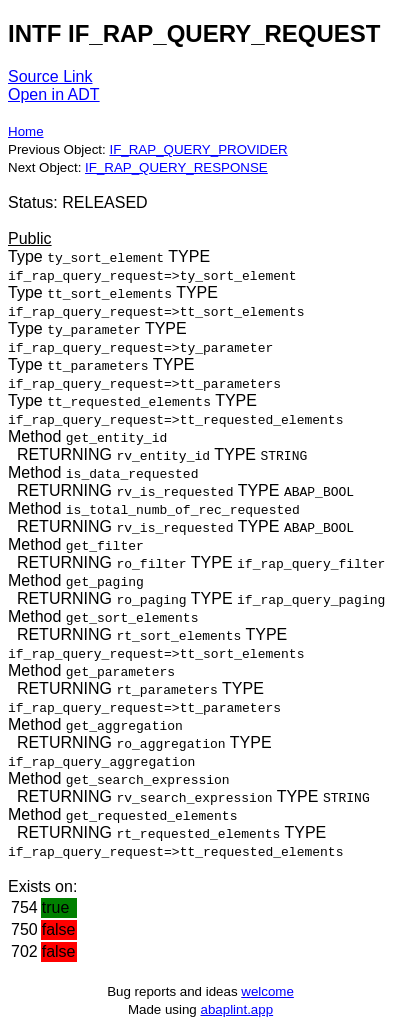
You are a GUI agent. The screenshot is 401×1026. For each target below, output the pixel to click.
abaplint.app (236, 1009)
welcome (267, 991)
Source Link (50, 76)
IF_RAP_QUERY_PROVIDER (198, 149)
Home (26, 131)
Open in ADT (54, 94)
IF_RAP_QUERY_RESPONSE (176, 167)
